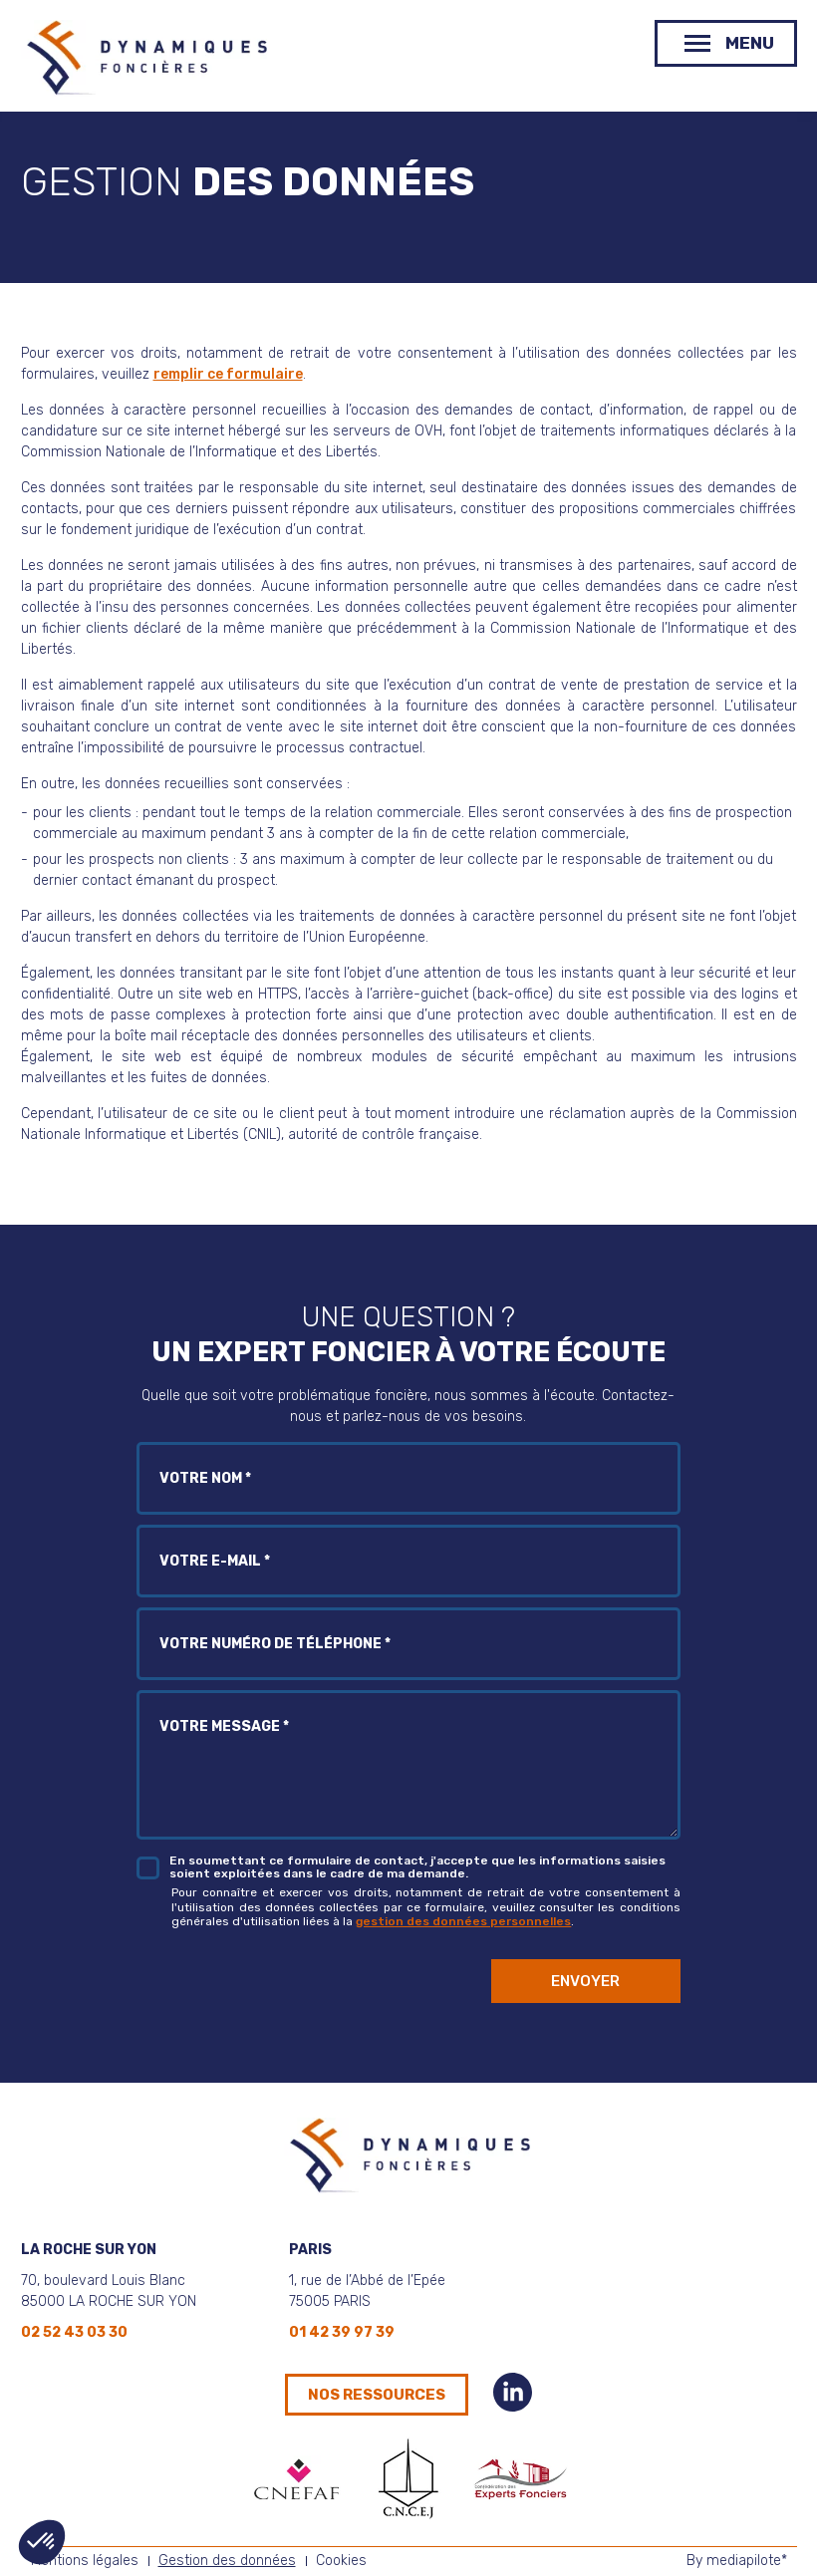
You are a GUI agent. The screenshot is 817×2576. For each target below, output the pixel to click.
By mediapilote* (736, 2560)
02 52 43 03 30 (74, 2332)
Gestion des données (227, 2560)
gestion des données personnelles (463, 1921)
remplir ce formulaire (228, 374)
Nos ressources (376, 2395)
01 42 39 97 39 (342, 2332)
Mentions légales (84, 2560)
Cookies (341, 2560)
